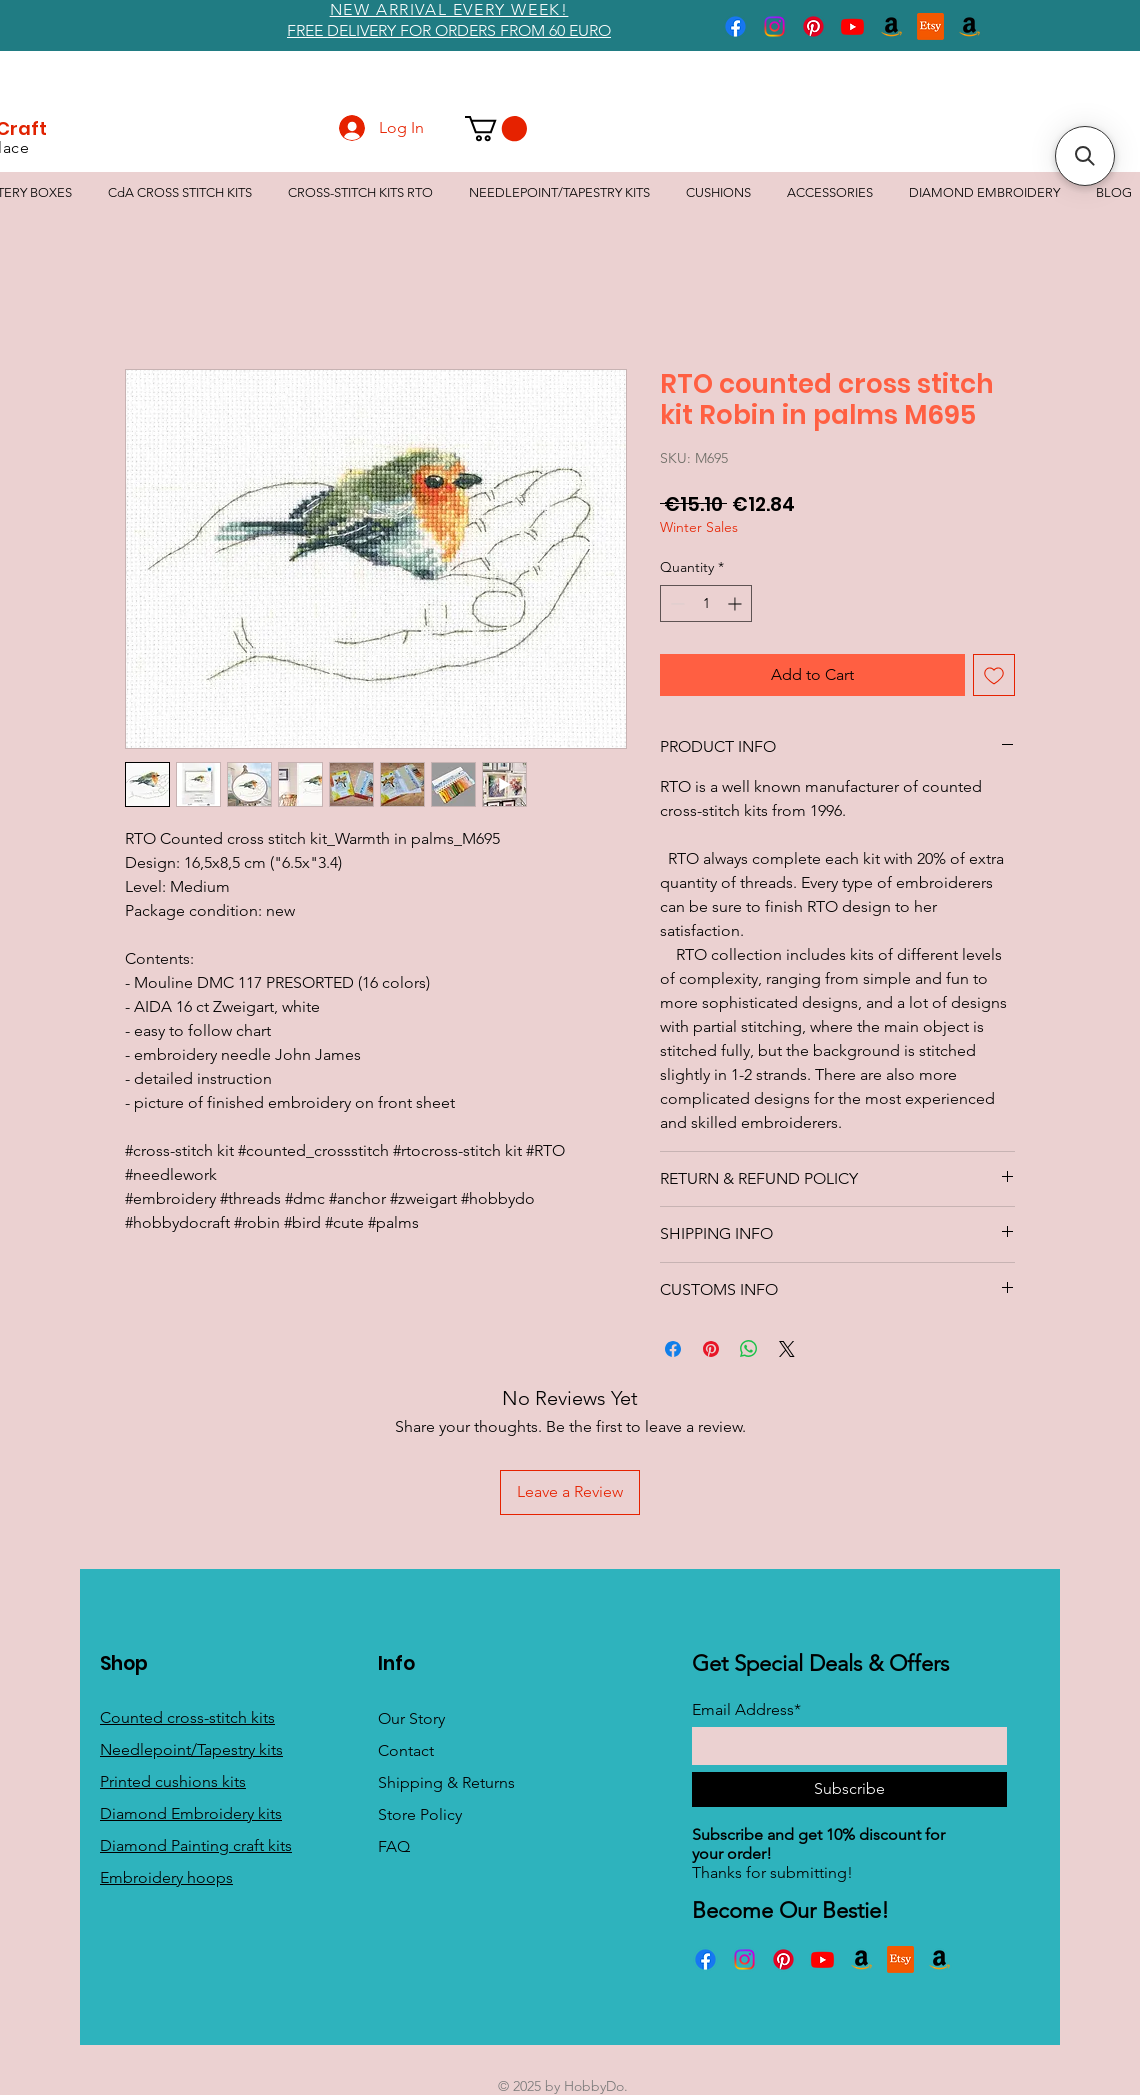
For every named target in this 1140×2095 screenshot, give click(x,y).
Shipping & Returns (446, 1782)
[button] (496, 128)
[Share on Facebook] (673, 1349)
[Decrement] (675, 603)
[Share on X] (787, 1349)
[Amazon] (891, 26)
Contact (406, 1750)
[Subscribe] (849, 1789)
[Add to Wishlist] (994, 675)
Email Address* (746, 1710)
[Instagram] (774, 26)
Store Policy (420, 1814)
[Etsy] (930, 26)
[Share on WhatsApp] (749, 1349)
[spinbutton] (706, 603)
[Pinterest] (813, 26)
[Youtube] (852, 26)
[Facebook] (735, 26)
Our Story (411, 1718)
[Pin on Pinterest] (711, 1349)
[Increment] (736, 603)
